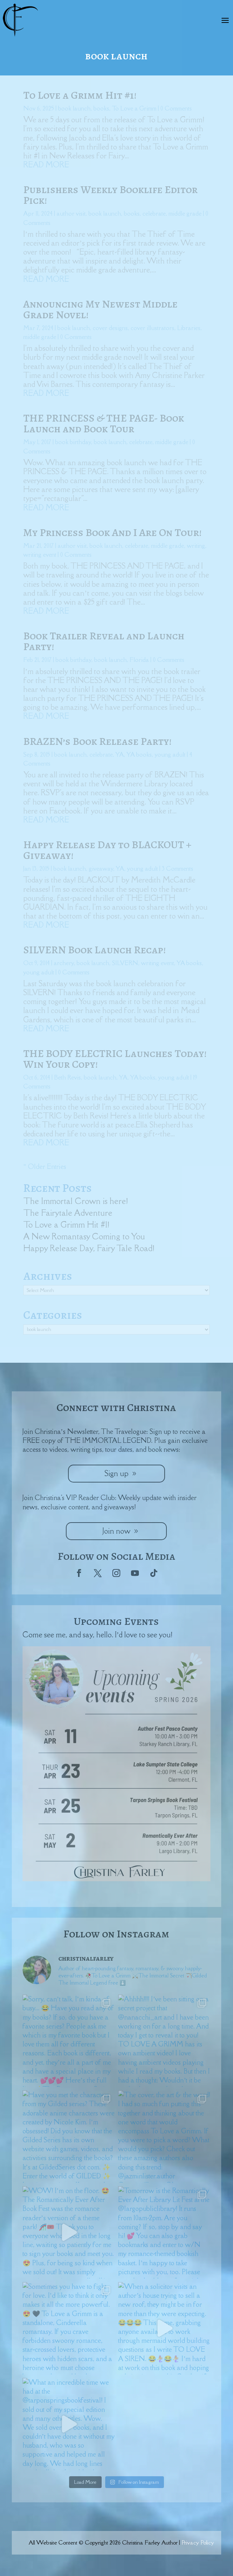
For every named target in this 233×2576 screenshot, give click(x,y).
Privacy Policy (197, 2542)
